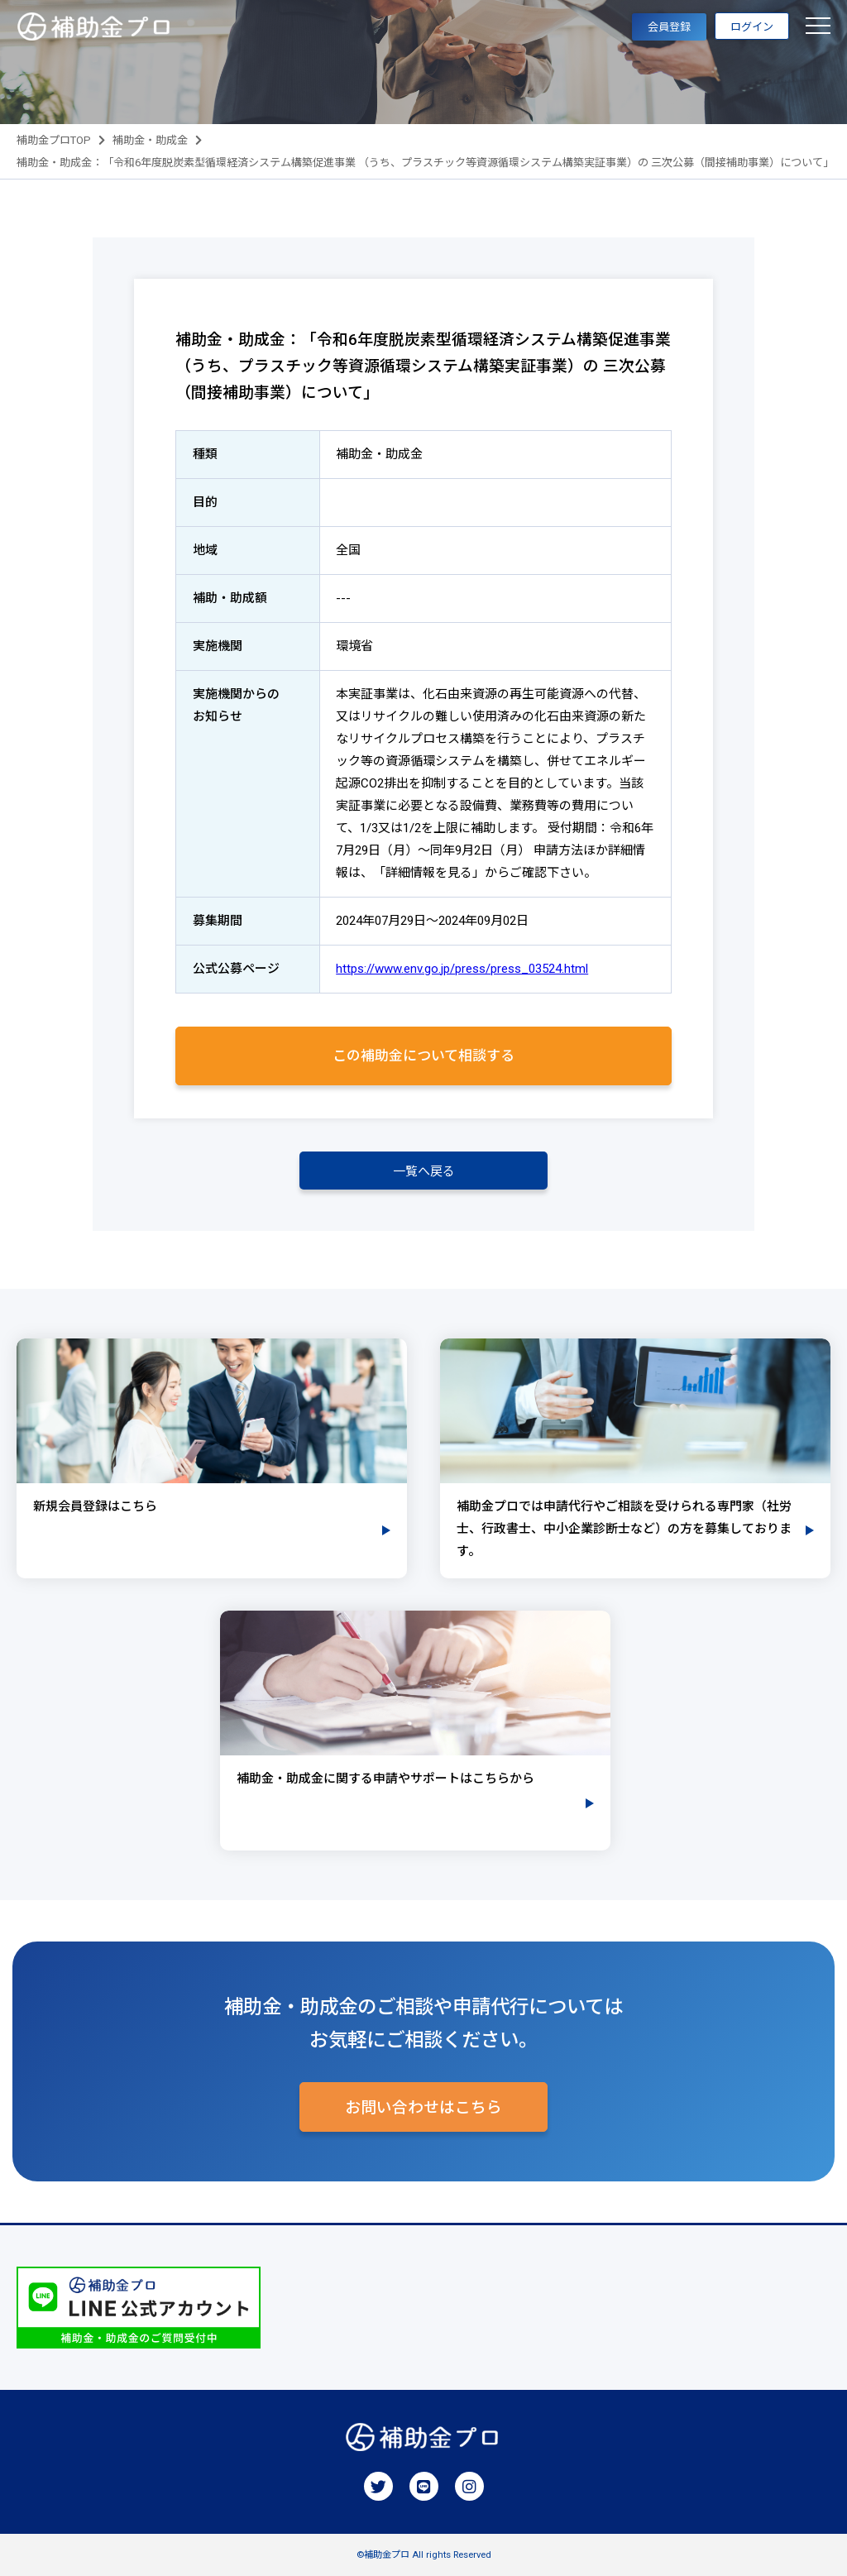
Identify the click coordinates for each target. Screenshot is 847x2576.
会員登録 (669, 27)
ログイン (751, 27)
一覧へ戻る (424, 1171)
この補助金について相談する (423, 1055)
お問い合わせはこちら (423, 2108)
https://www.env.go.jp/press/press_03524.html (462, 968)
